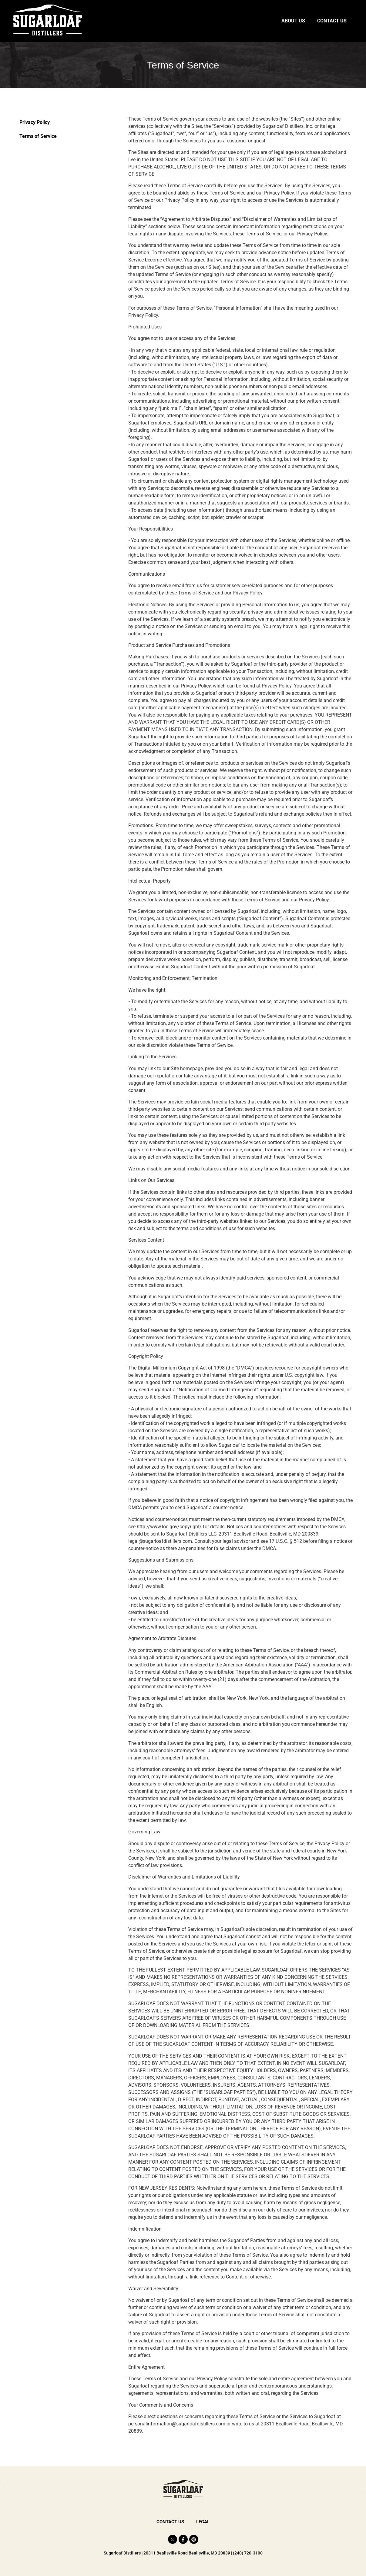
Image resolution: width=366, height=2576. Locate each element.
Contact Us (332, 21)
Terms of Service (38, 136)
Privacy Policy (34, 122)
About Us (293, 21)
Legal (203, 2521)
